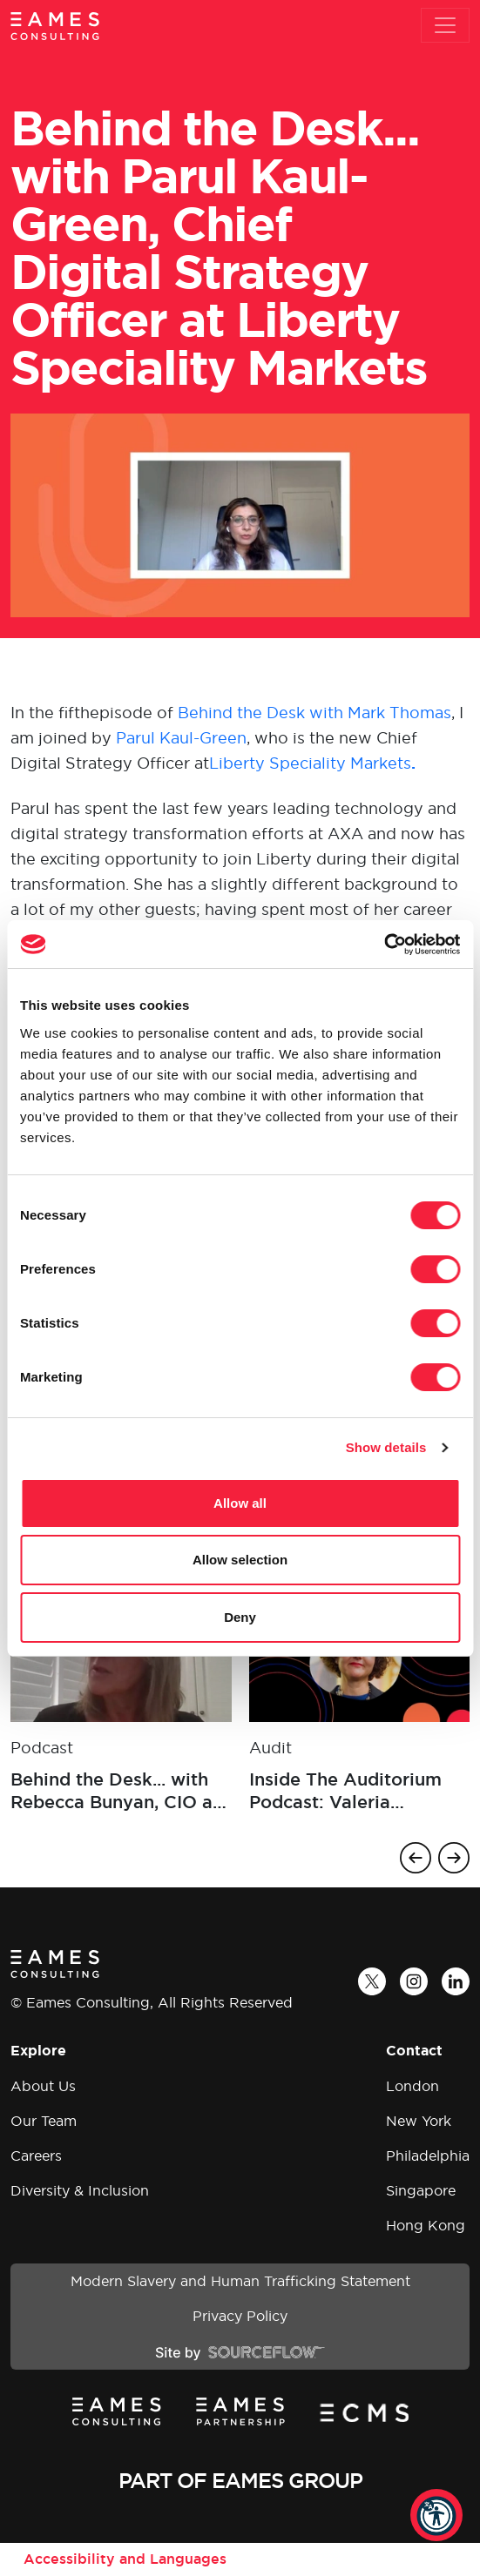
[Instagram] (414, 1981)
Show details (386, 1447)
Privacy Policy (240, 2315)
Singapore (421, 2190)
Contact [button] (414, 2050)
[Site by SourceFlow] (240, 2351)
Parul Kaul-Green (181, 738)
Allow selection (240, 1559)
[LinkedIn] (456, 1981)
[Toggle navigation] (445, 25)
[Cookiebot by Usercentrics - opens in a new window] (384, 944)
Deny (240, 1617)
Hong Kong (425, 2225)
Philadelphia (428, 2155)
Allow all (240, 1503)
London (412, 2086)
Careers (36, 2155)
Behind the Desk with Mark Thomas (314, 713)
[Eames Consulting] (55, 25)
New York (418, 2120)
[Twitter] (372, 1981)
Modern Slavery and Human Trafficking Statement (240, 2281)
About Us (43, 2086)
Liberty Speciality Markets (312, 763)
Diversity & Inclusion (79, 2190)
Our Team (43, 2120)
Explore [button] (38, 2050)
